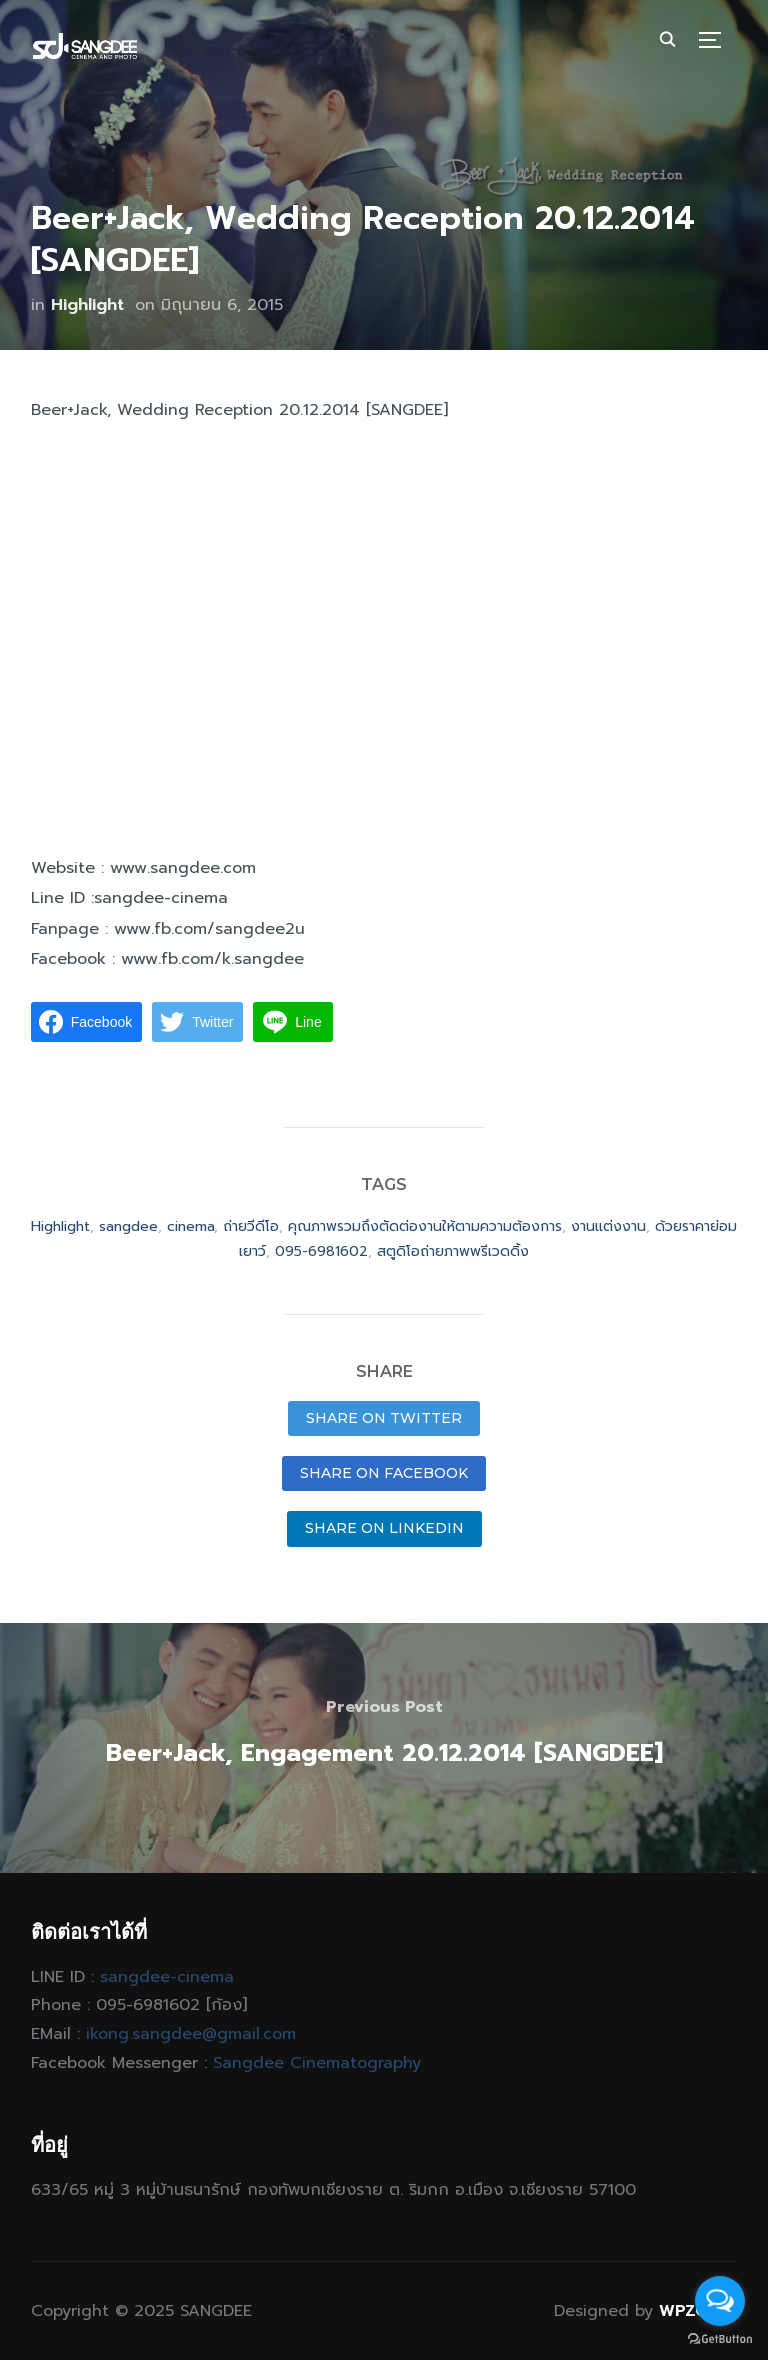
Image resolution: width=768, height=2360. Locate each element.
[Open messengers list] (720, 2301)
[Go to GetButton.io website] (720, 2339)
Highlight (87, 305)
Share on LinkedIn (384, 1528)
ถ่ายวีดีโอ (251, 1226)
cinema (190, 1226)
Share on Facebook (384, 1473)
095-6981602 (321, 1251)
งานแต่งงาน (608, 1226)
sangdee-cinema (167, 1977)
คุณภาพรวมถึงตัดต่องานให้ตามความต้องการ (425, 1226)
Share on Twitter (384, 1418)
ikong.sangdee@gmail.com (191, 2034)
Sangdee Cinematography (317, 2063)
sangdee (128, 1226)
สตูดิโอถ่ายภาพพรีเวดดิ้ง (453, 1251)
